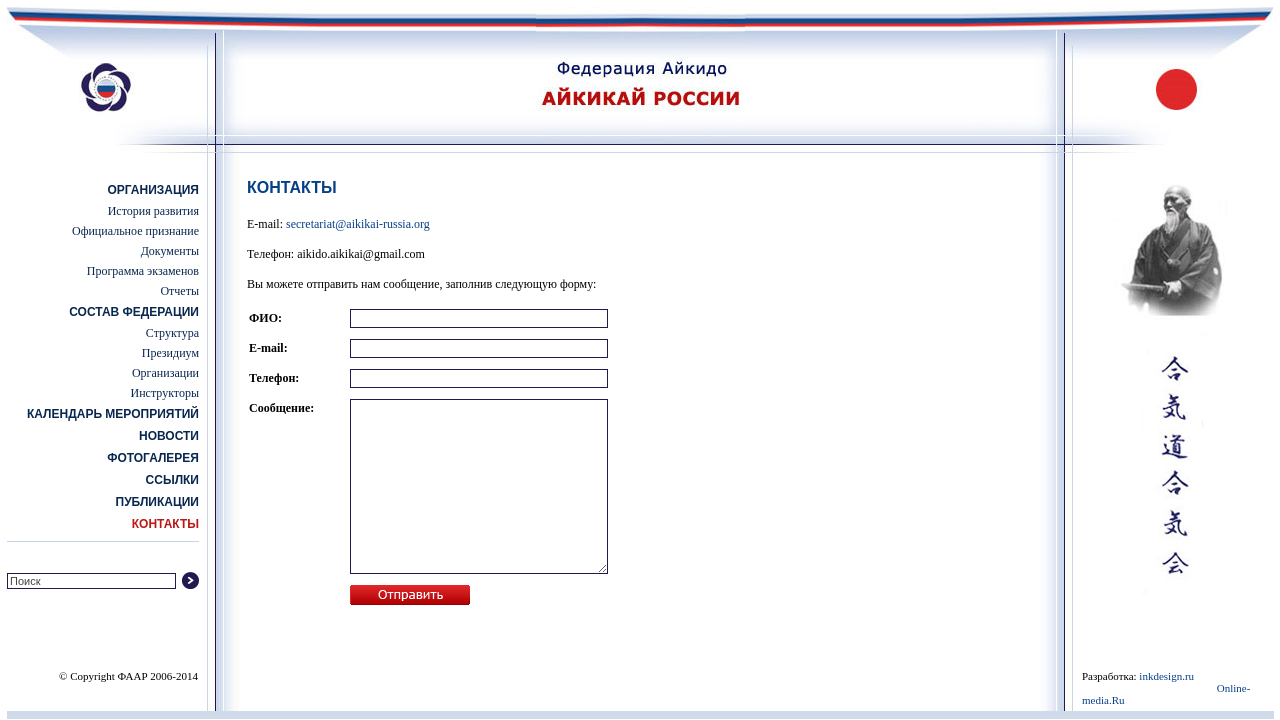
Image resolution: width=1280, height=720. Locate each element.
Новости (169, 436)
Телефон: (274, 378)
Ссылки (172, 480)
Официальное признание (135, 231)
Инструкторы (165, 393)
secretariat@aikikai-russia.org (358, 224)
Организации (165, 373)
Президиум (170, 353)
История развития (153, 211)
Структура (172, 333)
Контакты (165, 524)
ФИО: (265, 318)
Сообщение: (281, 408)
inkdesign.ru (1166, 676)
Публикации (157, 502)
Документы (170, 251)
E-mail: (268, 348)
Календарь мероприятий (113, 414)
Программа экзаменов (143, 271)
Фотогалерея (153, 458)
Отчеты (179, 291)
